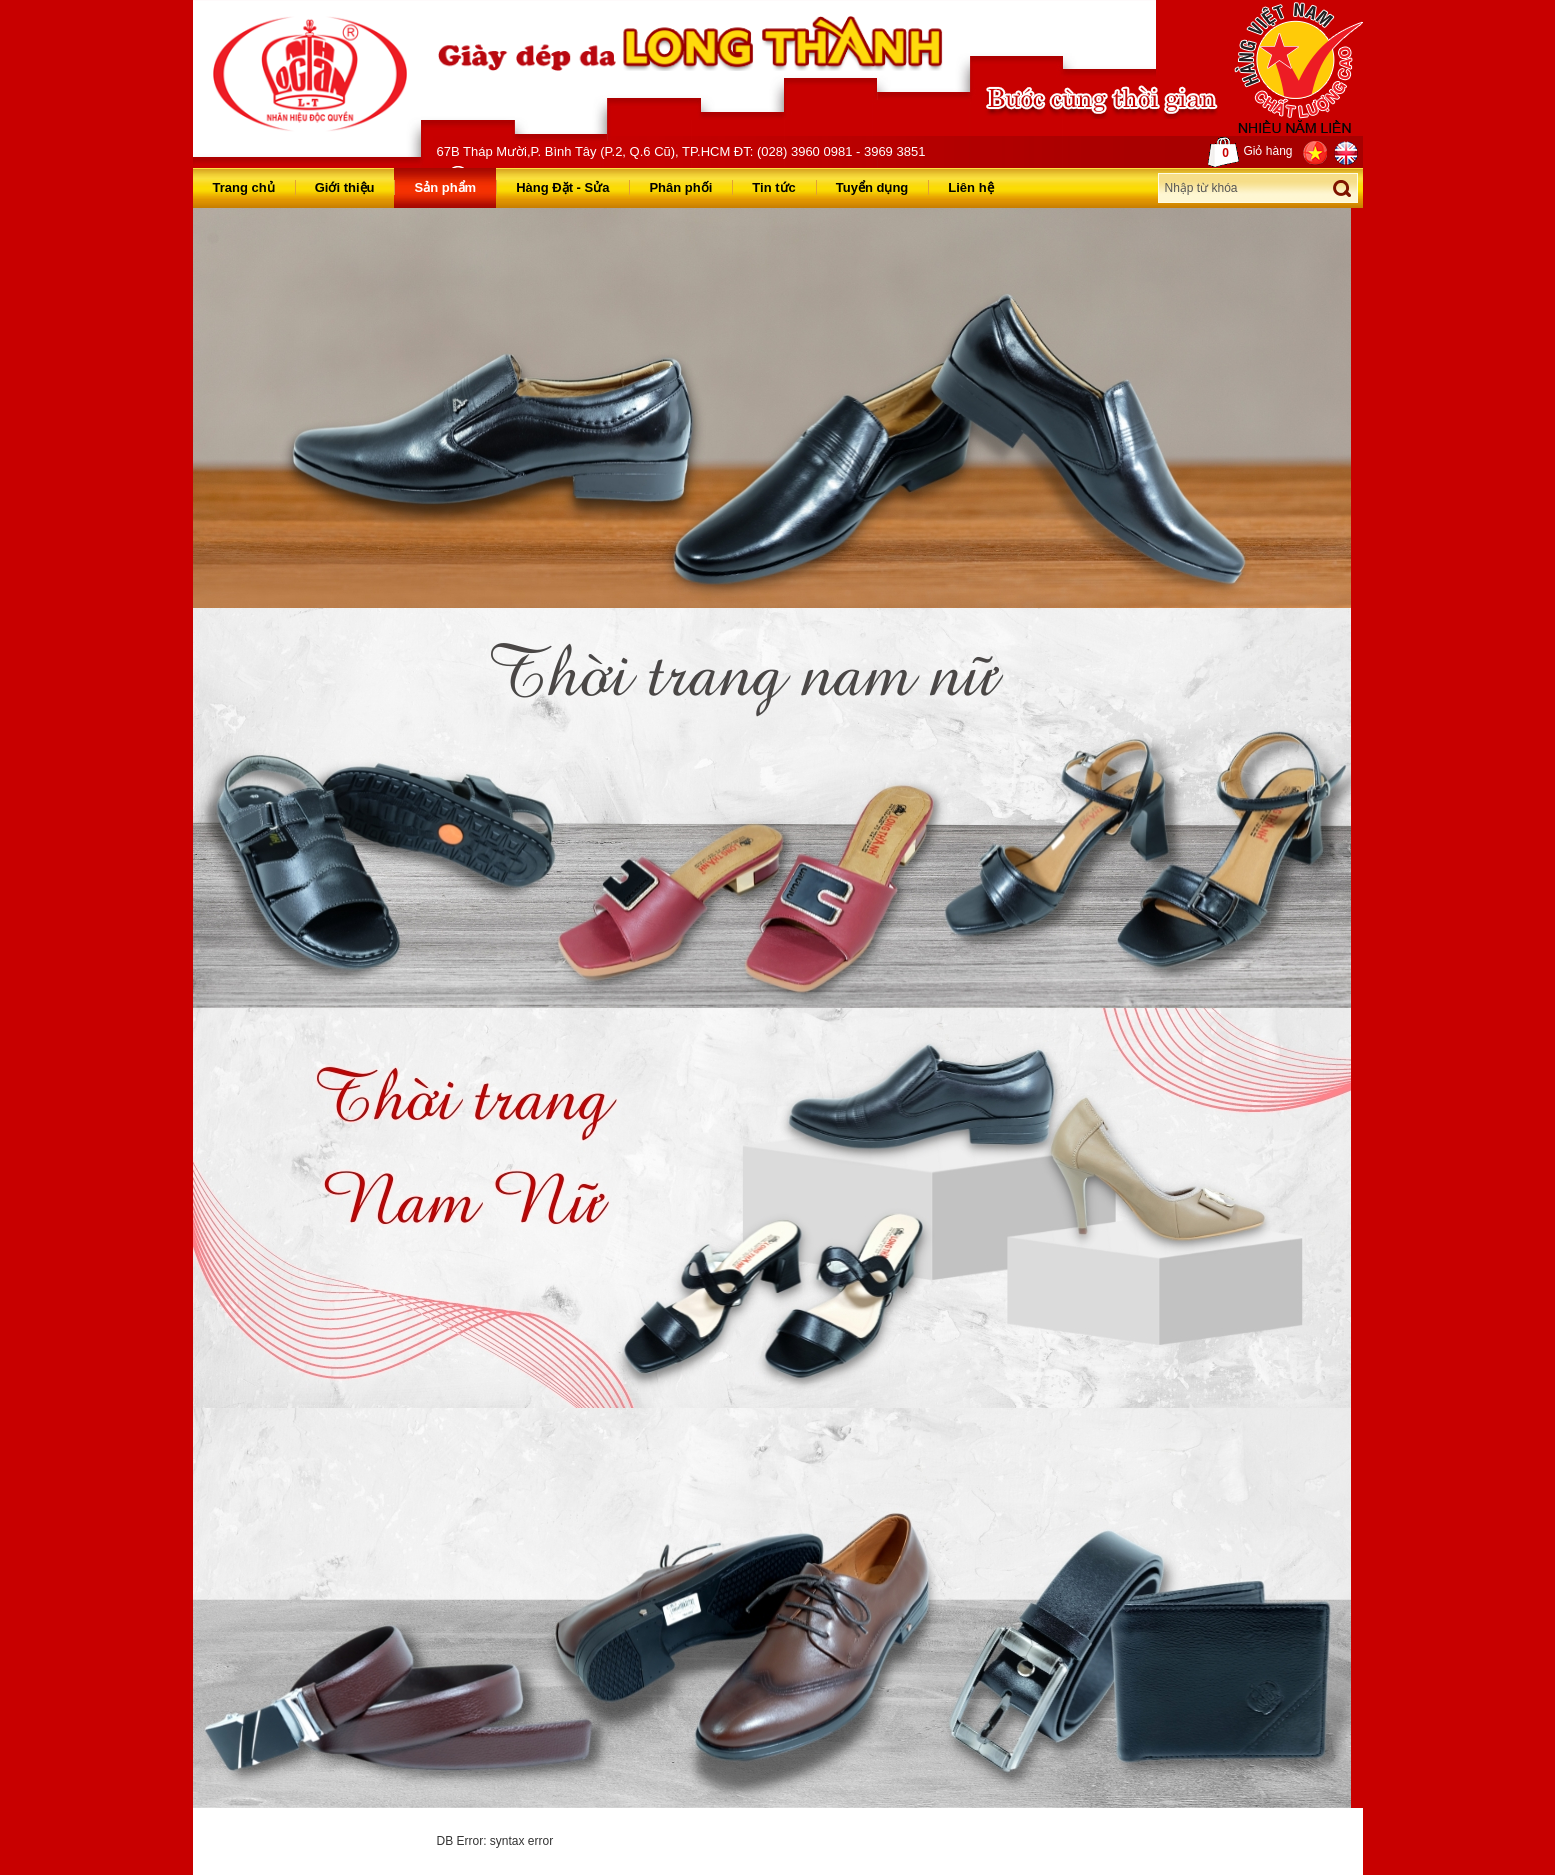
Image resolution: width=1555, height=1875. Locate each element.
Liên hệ (970, 187)
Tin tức (773, 187)
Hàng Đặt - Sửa (562, 187)
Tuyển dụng (872, 187)
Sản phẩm (445, 187)
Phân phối (680, 187)
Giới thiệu (345, 187)
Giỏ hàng (1250, 152)
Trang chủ (244, 187)
